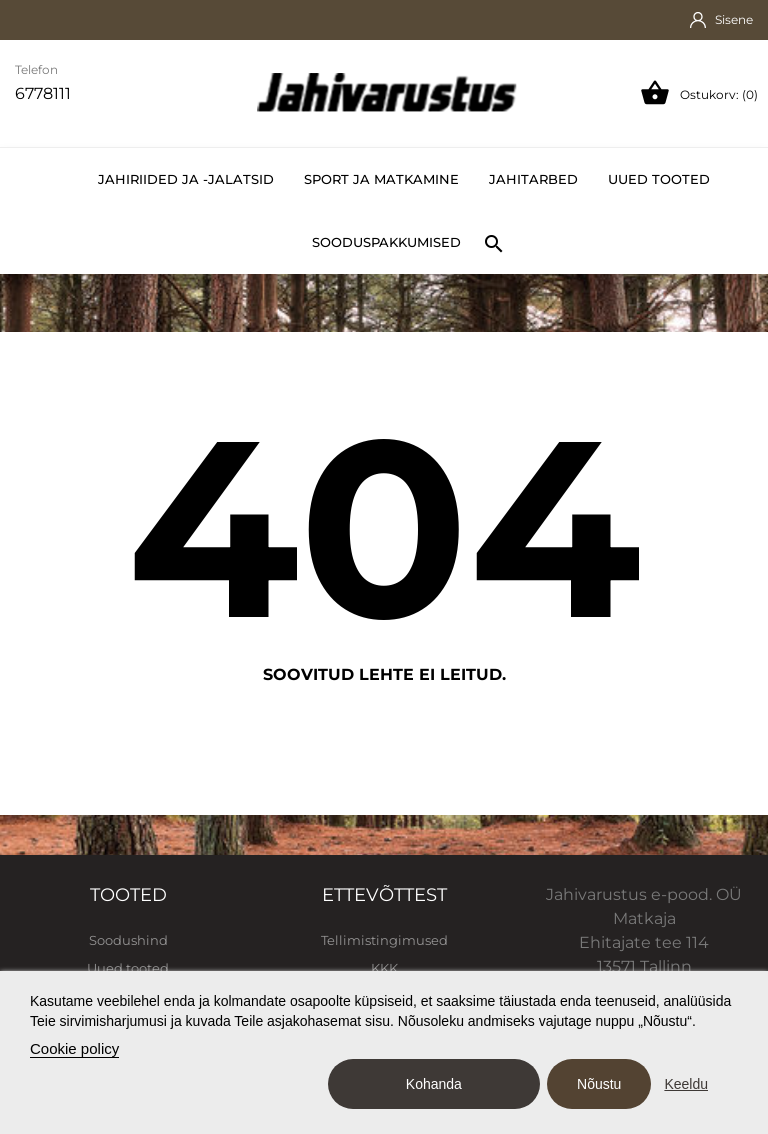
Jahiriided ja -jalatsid (186, 179)
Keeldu (686, 1084)
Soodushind (128, 940)
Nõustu (599, 1084)
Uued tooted (659, 179)
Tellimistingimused (384, 940)
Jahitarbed (533, 179)
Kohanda (434, 1084)
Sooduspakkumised (386, 242)
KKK (384, 968)
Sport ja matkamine (381, 179)
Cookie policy (74, 1048)
